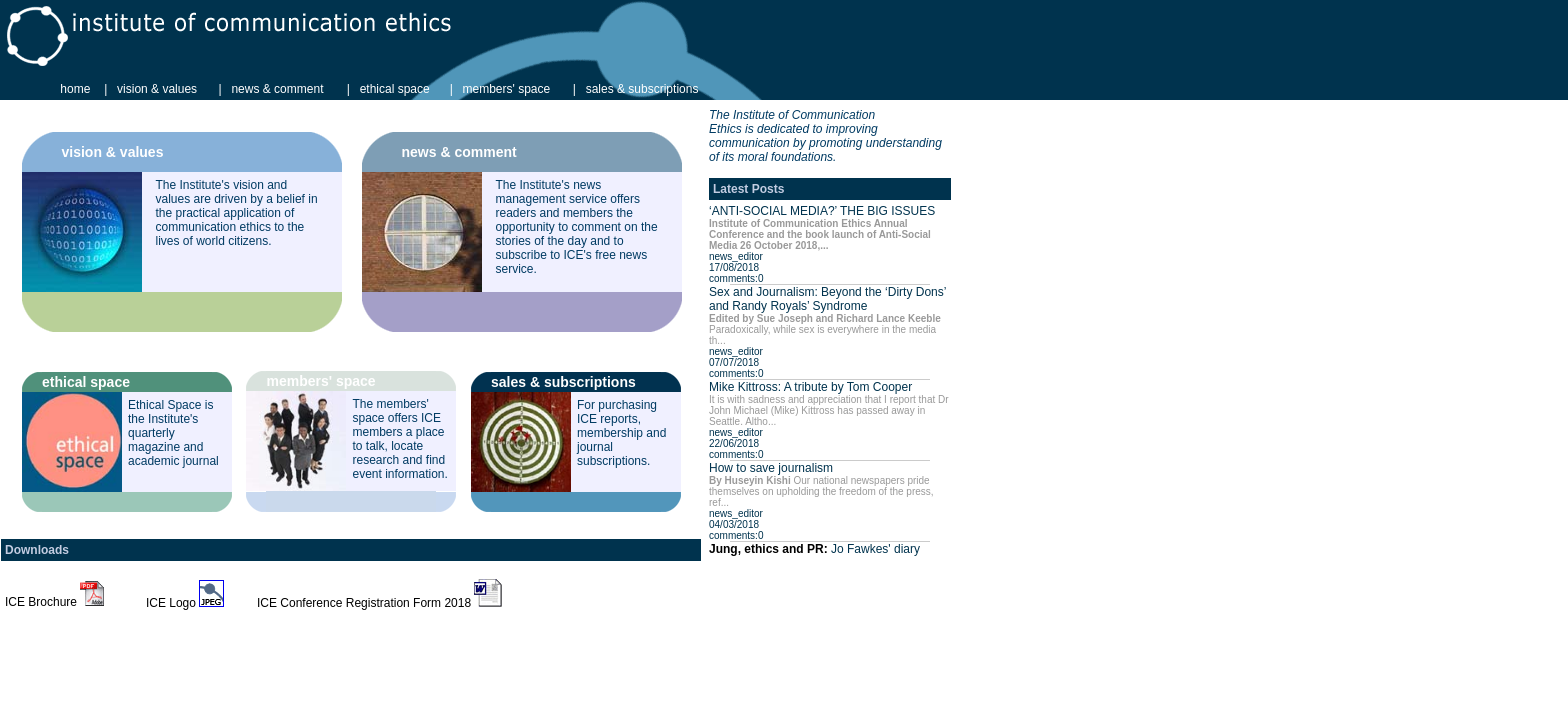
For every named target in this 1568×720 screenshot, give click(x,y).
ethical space (395, 89)
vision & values (157, 89)
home (75, 89)
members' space (507, 89)
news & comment (277, 89)
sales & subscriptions (642, 89)
